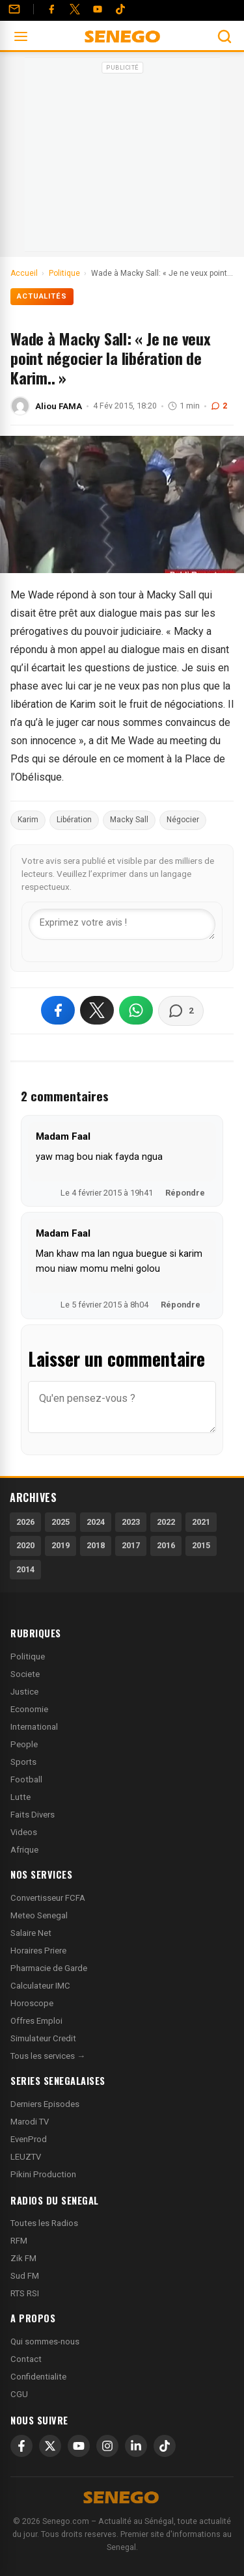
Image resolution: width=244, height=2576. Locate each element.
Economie (29, 1709)
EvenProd (28, 2139)
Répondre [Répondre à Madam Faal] (185, 1193)
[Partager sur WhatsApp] (136, 1010)
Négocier (183, 819)
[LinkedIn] (136, 2446)
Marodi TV (29, 2122)
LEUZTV (25, 2157)
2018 (96, 1545)
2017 (131, 1545)
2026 (25, 1522)
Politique (27, 1656)
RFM (18, 2241)
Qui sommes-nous (44, 2341)
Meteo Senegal (39, 1915)
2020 (25, 1545)
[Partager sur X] (97, 1010)
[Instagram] (107, 2446)
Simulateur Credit (43, 2038)
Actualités (42, 296)
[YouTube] (97, 9)
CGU (19, 2394)
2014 (25, 1569)
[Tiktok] (120, 9)
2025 (60, 1522)
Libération (74, 819)
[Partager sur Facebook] (58, 1010)
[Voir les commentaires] (181, 1011)
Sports (23, 1762)
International (34, 1727)
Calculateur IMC (40, 1986)
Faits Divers (32, 1814)
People (24, 1744)
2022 (166, 1522)
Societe (25, 1674)
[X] (50, 2446)
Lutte (20, 1797)
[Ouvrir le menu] (21, 36)
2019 (60, 1545)
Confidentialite (38, 2376)
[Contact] (14, 9)
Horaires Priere (38, 1950)
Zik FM (23, 2258)
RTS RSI (24, 2293)
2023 (131, 1522)
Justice (24, 1692)
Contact (26, 2359)
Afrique (24, 1850)
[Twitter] (75, 9)
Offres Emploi (36, 2021)
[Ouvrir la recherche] (224, 36)
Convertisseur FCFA (47, 1898)
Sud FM (24, 2276)
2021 (201, 1522)
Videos (23, 1832)
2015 (201, 1545)
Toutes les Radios (44, 2223)
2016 (166, 1545)
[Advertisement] (122, 158)
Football (26, 1779)
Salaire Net (30, 1933)
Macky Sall (129, 819)
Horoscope (31, 2003)
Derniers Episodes (44, 2104)
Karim (28, 819)
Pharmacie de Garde (48, 1968)
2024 (96, 1522)
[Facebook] (51, 9)
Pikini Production (43, 2174)
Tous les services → (47, 2056)
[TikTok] (165, 2446)
